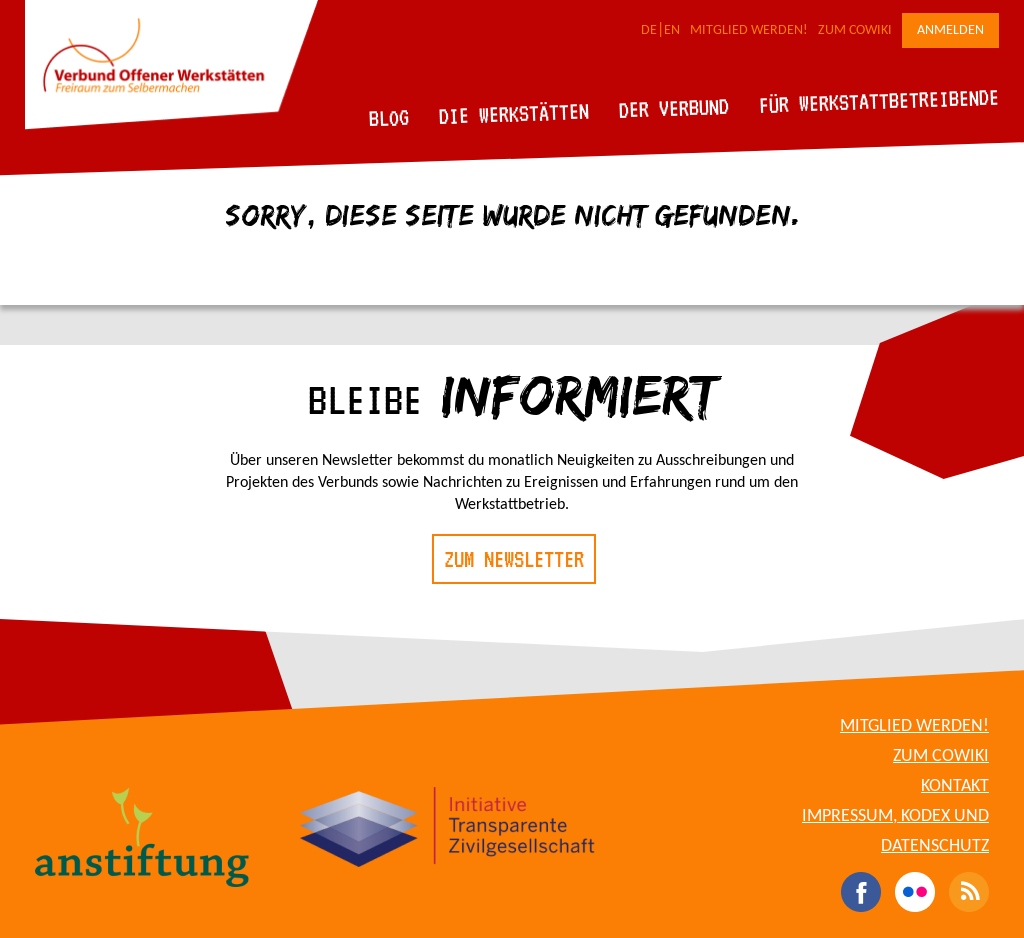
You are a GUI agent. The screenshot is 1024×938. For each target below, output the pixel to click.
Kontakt (955, 786)
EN (672, 30)
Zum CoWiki (855, 30)
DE (649, 30)
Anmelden (950, 30)
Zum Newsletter (514, 559)
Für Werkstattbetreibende (878, 100)
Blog (389, 117)
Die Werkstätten (514, 113)
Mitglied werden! (749, 30)
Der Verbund (674, 108)
